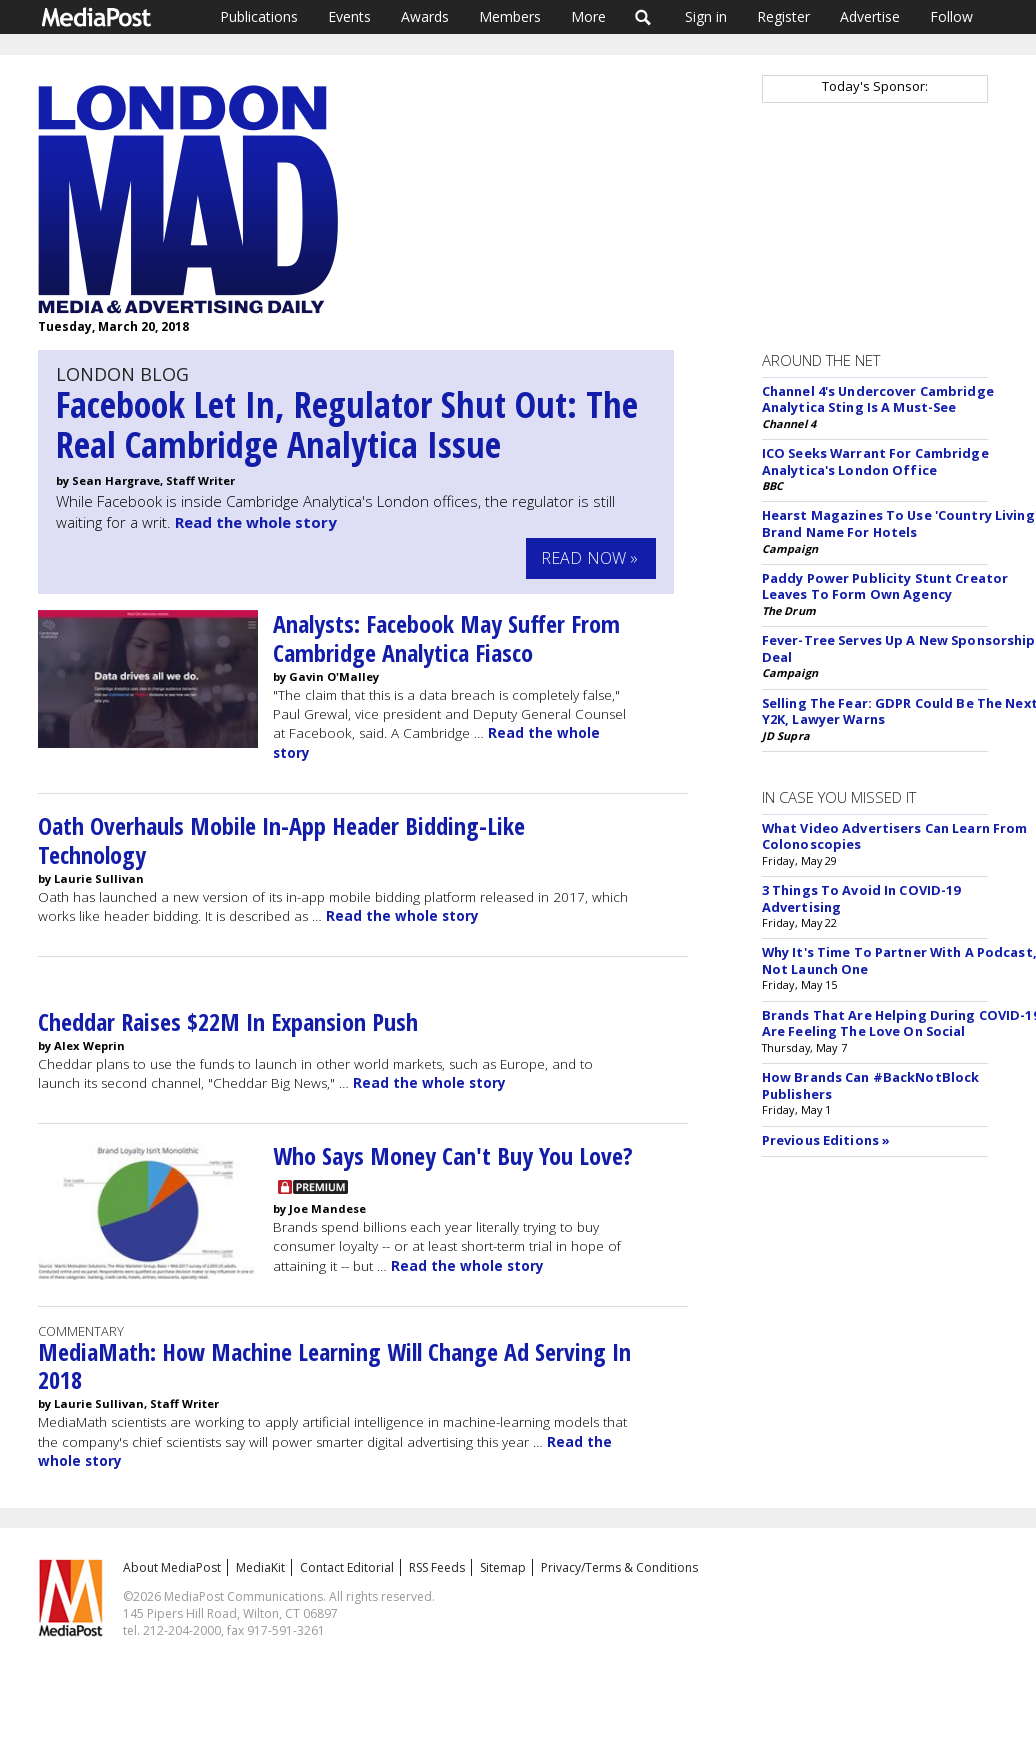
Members (510, 16)
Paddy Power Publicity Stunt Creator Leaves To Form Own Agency (885, 586)
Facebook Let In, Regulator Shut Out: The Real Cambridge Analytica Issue (347, 424)
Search (643, 17)
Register (783, 16)
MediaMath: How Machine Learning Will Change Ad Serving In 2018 (334, 1366)
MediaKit (260, 1567)
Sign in (706, 16)
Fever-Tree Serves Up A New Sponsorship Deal (899, 648)
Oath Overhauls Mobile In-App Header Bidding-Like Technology (281, 840)
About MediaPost (172, 1567)
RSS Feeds (437, 1567)
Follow (951, 16)
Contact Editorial (347, 1567)
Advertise (870, 16)
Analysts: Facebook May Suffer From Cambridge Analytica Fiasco (446, 638)
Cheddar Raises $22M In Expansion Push (228, 1021)
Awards (425, 16)
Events (349, 16)
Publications (259, 16)
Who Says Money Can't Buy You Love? (453, 1155)
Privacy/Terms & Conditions (619, 1567)
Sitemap (503, 1567)
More (588, 16)
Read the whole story (256, 522)
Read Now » (590, 558)
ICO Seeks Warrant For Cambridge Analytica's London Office (875, 461)
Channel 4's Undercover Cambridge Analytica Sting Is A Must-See (878, 399)
